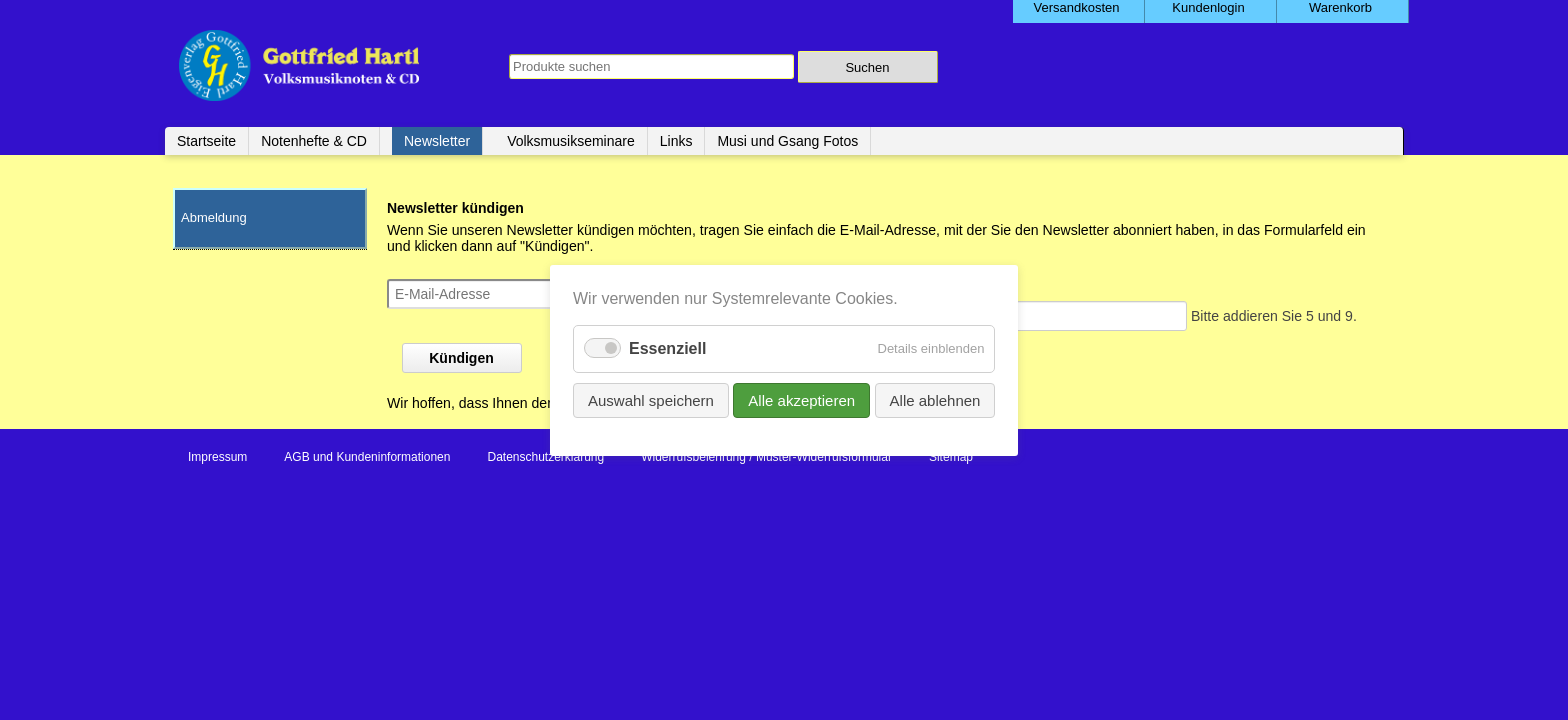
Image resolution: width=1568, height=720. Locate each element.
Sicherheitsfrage (845, 287)
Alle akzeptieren (801, 399)
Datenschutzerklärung (545, 457)
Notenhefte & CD (314, 141)
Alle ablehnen (934, 399)
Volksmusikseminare (571, 141)
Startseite (206, 141)
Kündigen (461, 358)
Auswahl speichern (651, 399)
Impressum (217, 457)
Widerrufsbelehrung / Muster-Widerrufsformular (766, 457)
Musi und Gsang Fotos (787, 141)
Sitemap (951, 457)
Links (676, 141)
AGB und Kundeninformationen (367, 457)
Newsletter (437, 141)
